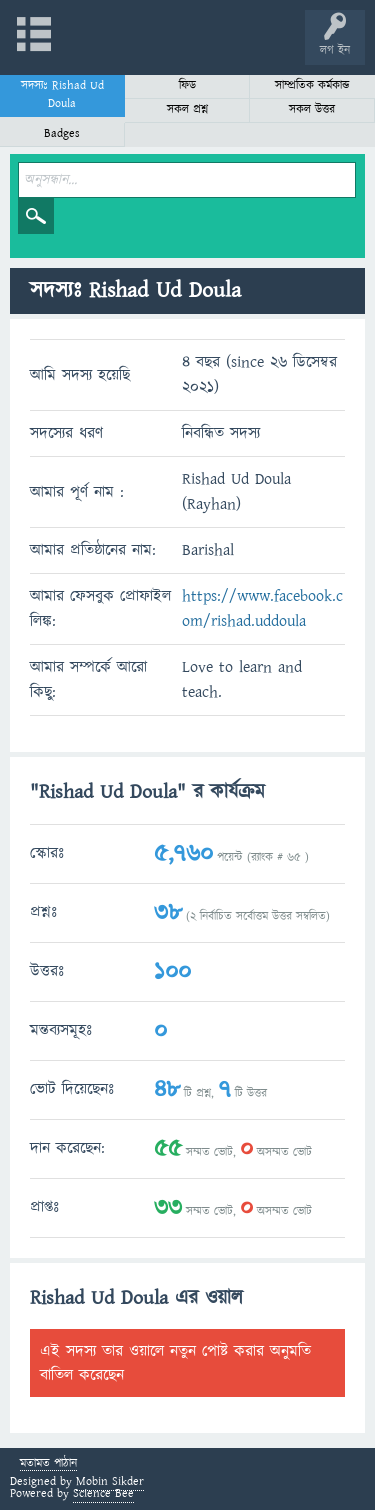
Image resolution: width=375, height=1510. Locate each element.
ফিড (187, 85)
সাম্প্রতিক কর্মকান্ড (312, 85)
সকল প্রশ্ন (187, 109)
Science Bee (103, 1493)
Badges (62, 133)
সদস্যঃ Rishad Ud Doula (62, 94)
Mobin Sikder (110, 1481)
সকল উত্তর (312, 109)
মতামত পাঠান (48, 1464)
